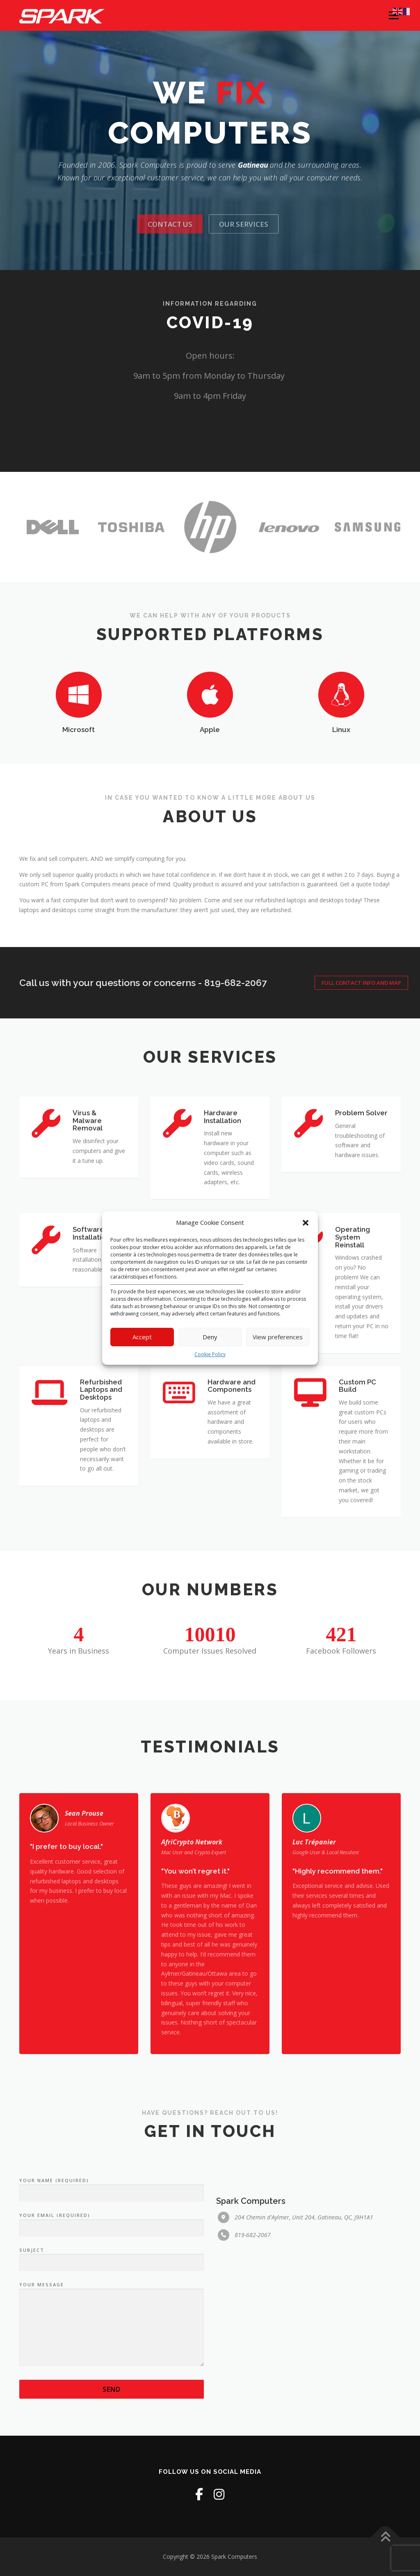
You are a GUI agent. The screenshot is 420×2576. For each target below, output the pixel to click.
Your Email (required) (111, 2353)
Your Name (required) (111, 2319)
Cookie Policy (210, 1354)
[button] (305, 1223)
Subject (111, 2388)
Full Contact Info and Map (361, 982)
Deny (210, 1337)
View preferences (278, 1337)
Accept (142, 1337)
